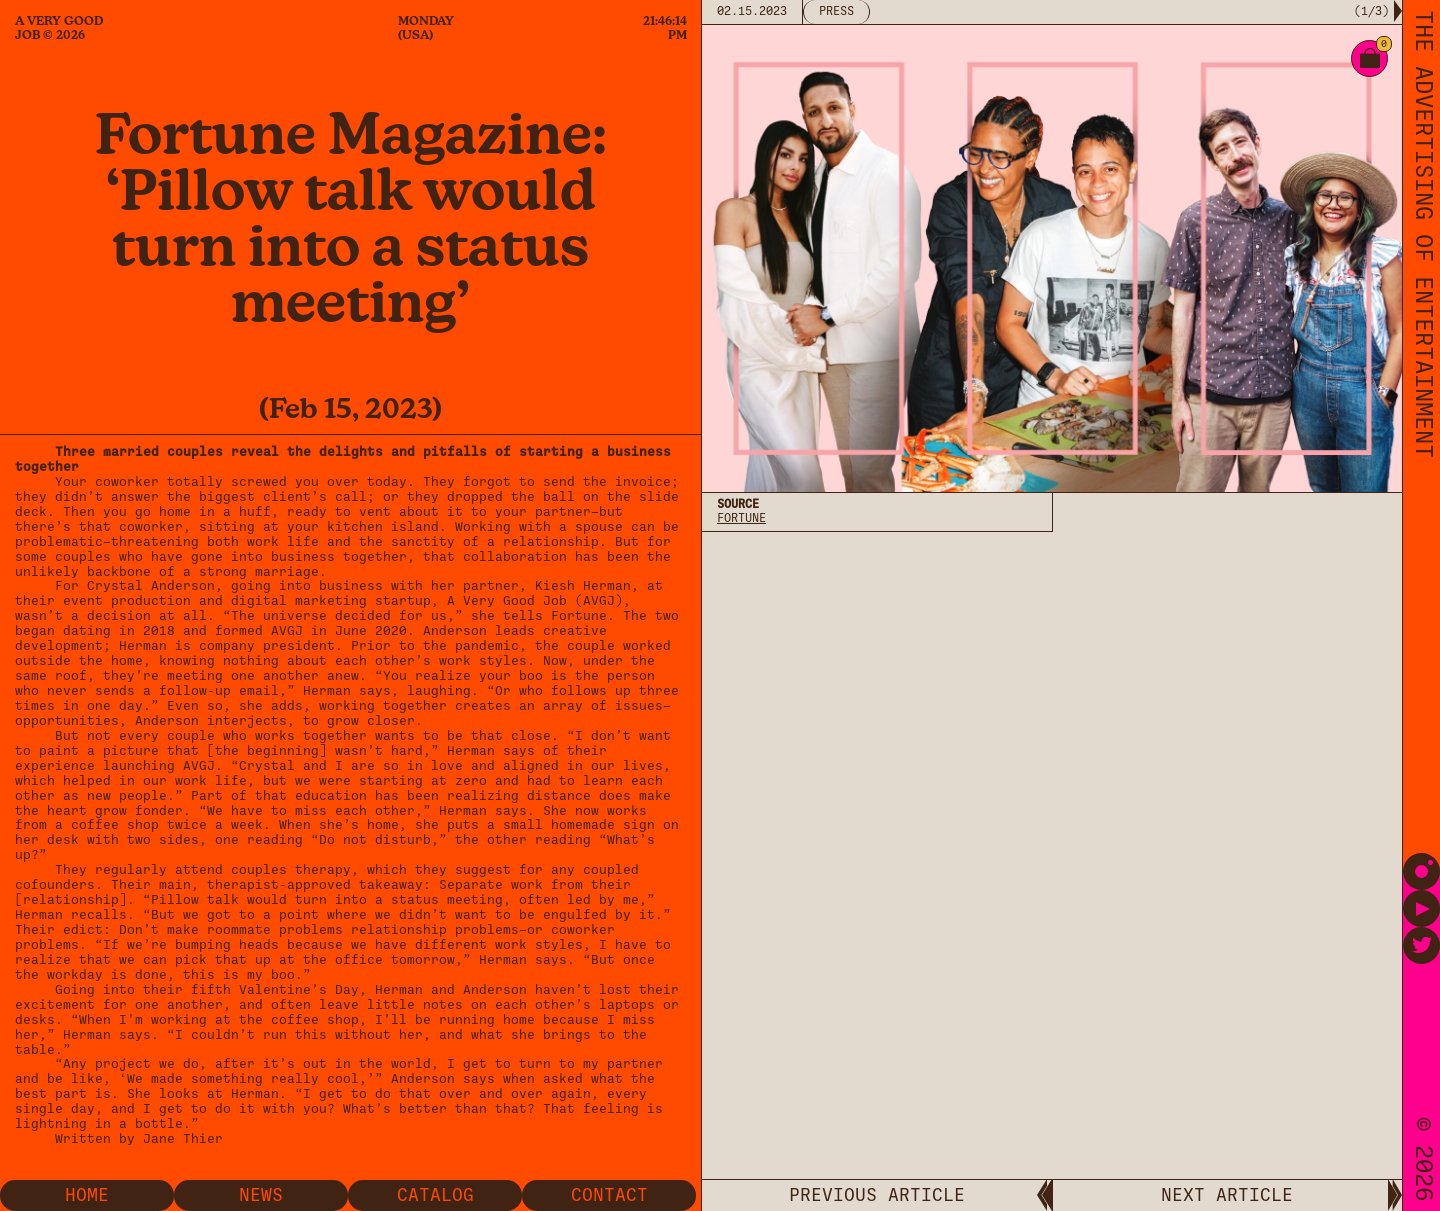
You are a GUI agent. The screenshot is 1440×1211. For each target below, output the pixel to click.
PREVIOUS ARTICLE (877, 1195)
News (261, 1195)
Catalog (435, 1195)
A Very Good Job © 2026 (59, 28)
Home (87, 1195)
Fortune (741, 518)
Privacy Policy (765, 701)
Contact (609, 1195)
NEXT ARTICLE (1227, 1195)
